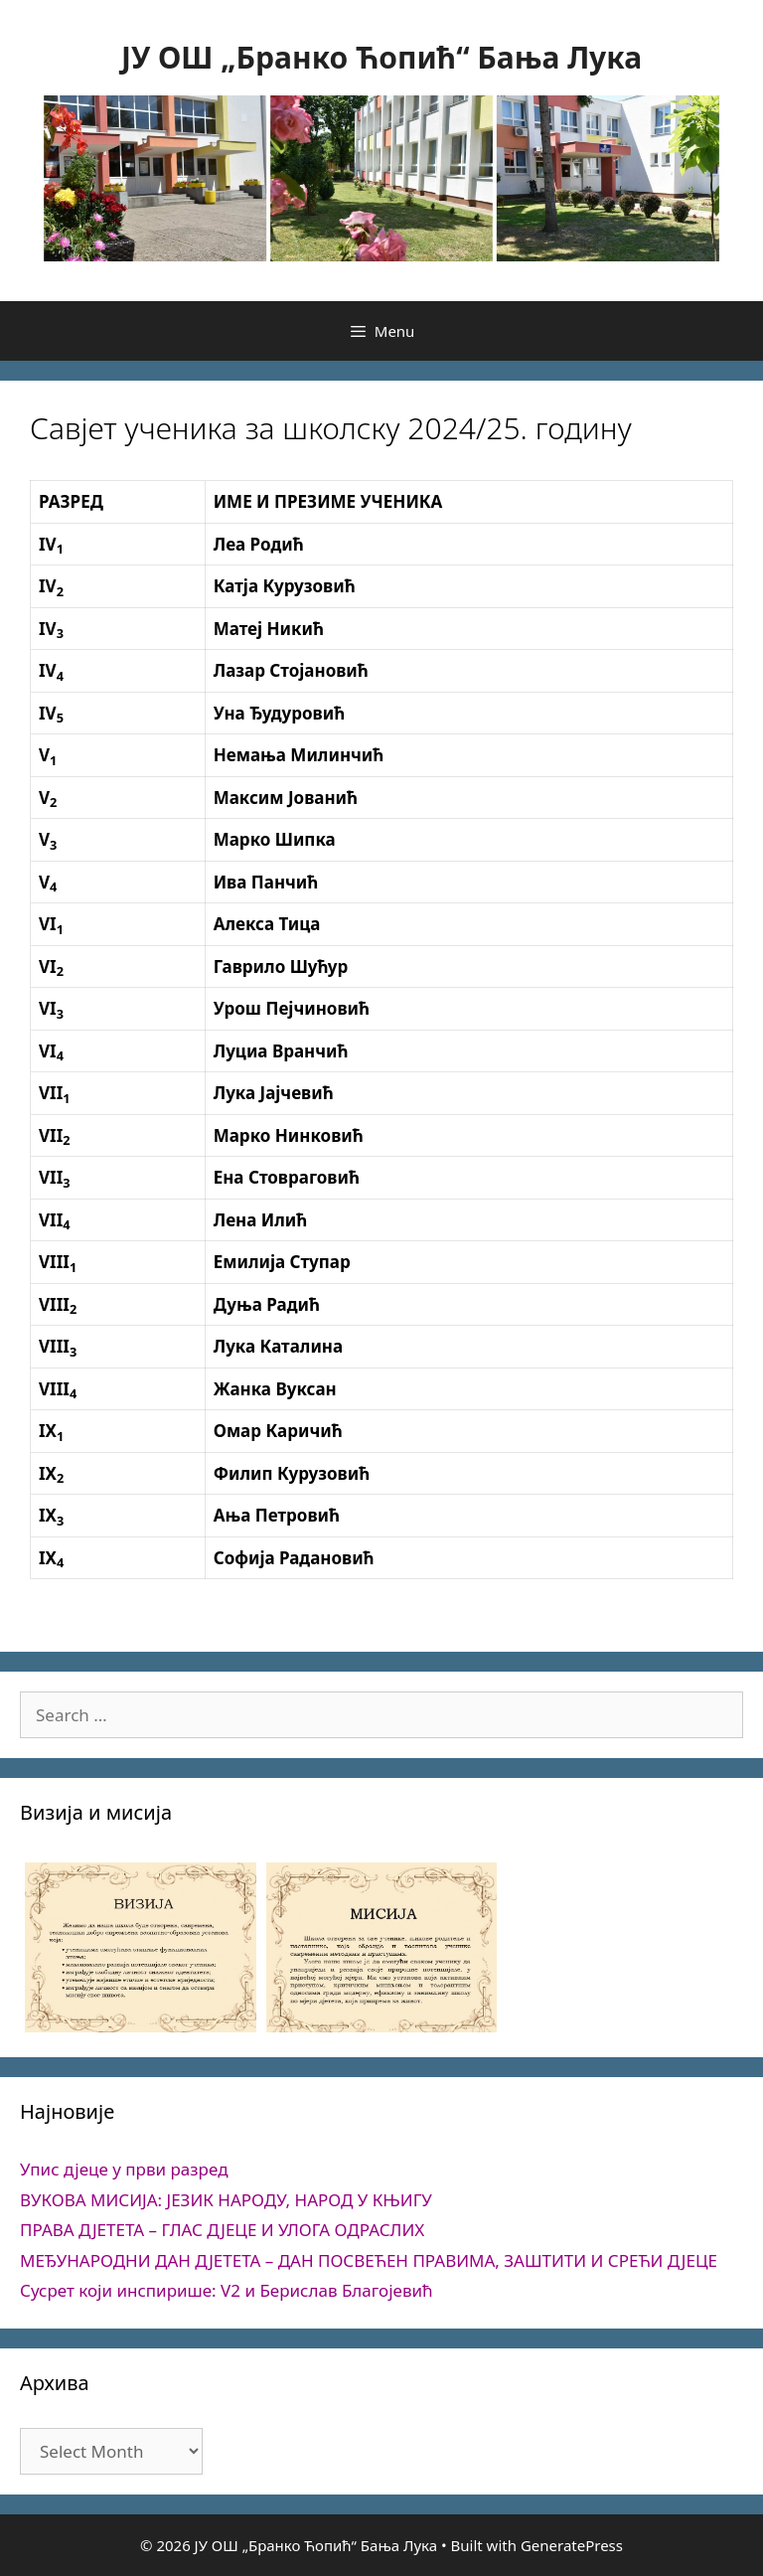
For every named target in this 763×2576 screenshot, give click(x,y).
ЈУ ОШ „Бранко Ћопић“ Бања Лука (381, 57)
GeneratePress (572, 2545)
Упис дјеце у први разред (124, 2169)
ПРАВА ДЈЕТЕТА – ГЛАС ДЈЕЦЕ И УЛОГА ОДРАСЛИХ (222, 2229)
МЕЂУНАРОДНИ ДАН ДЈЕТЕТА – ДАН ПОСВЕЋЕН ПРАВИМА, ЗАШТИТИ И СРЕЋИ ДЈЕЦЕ (368, 2260)
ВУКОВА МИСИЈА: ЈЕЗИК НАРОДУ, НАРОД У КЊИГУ (226, 2199)
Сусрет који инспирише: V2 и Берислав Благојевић (226, 2290)
